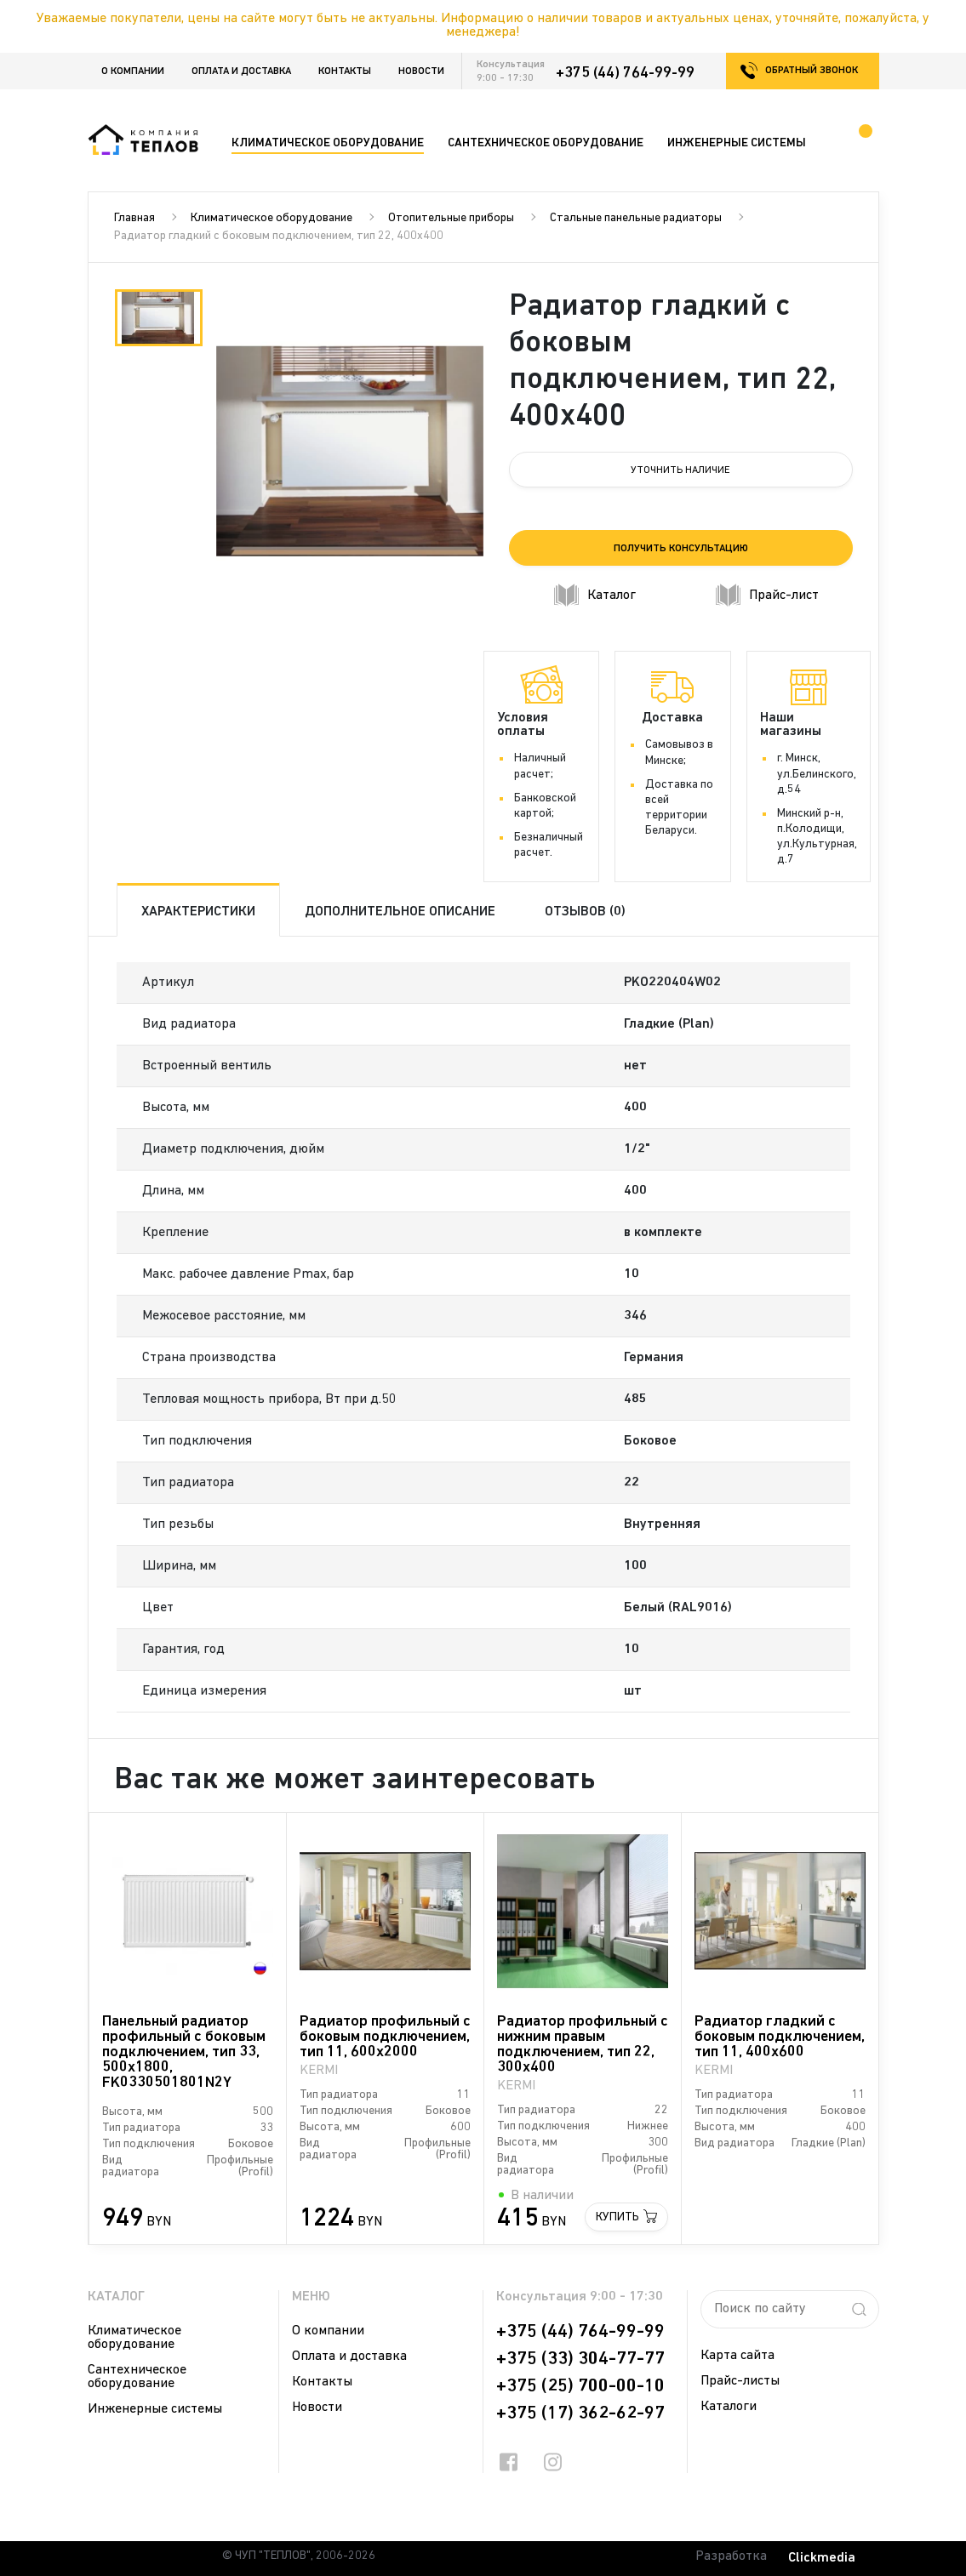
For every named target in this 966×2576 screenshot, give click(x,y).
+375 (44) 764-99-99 (625, 73)
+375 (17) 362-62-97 (580, 2413)
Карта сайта (737, 2355)
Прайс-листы (740, 2381)
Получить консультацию (681, 549)
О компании (132, 71)
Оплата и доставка (241, 71)
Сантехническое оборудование (137, 2377)
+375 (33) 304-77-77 (580, 2359)
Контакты (344, 71)
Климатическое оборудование (271, 218)
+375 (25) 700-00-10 (580, 2386)
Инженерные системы (155, 2409)
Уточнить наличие (680, 470)
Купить (617, 2217)
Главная (134, 218)
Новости (421, 71)
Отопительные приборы (451, 218)
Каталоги (728, 2407)
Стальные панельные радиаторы (636, 218)
